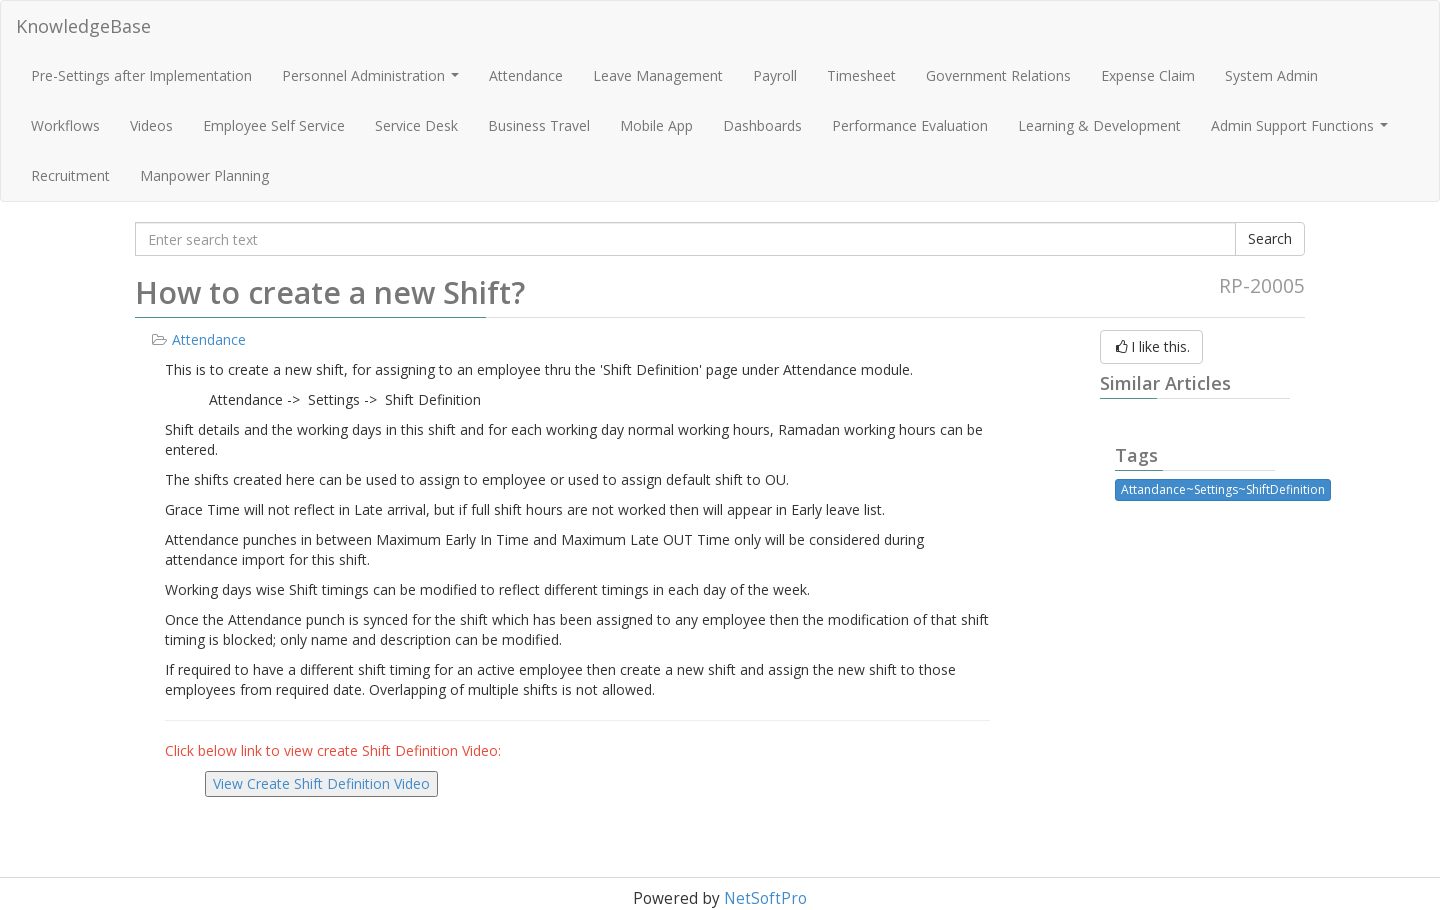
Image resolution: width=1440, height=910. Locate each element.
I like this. (1151, 346)
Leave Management (658, 75)
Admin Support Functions (1302, 131)
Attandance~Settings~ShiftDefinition (1223, 489)
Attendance (526, 75)
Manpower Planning (204, 175)
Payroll (775, 75)
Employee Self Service (274, 125)
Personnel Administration (373, 81)
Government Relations (998, 75)
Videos (151, 125)
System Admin (1271, 75)
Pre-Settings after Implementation (141, 75)
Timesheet (861, 75)
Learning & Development (1099, 125)
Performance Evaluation (910, 125)
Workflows (65, 125)
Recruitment (70, 175)
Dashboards (762, 125)
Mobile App (656, 125)
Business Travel (539, 125)
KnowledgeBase (83, 26)
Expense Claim (1148, 75)
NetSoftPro (765, 898)
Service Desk (416, 125)
